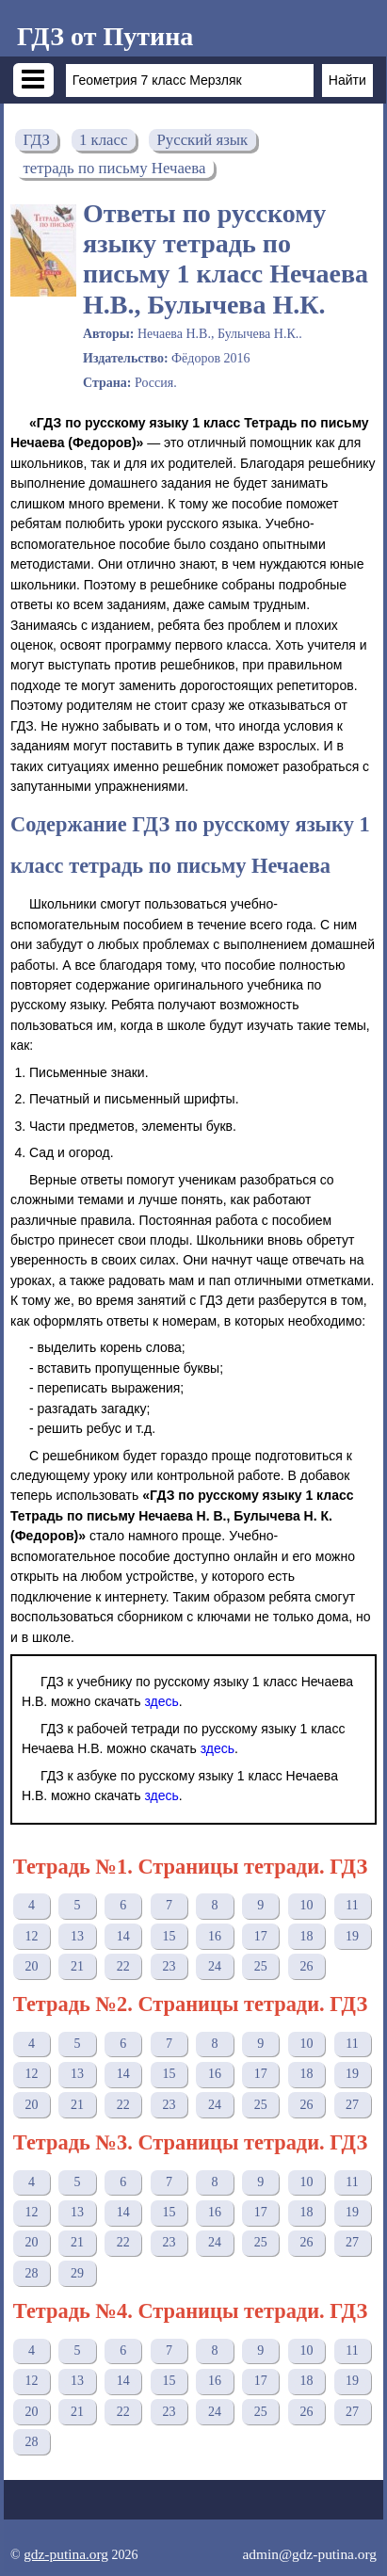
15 (168, 1936)
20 (31, 1966)
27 (352, 2105)
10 (306, 1905)
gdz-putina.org (66, 2554)
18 (306, 1936)
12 (31, 1936)
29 (77, 2273)
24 (214, 1966)
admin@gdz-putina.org (309, 2554)
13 (77, 1936)
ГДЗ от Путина (105, 36)
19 (352, 1936)
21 (77, 1966)
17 (260, 1936)
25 (260, 1966)
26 (306, 1966)
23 (168, 1966)
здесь (161, 1701)
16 (214, 1936)
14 (123, 1936)
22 (123, 1966)
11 (352, 1905)
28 (31, 2273)
